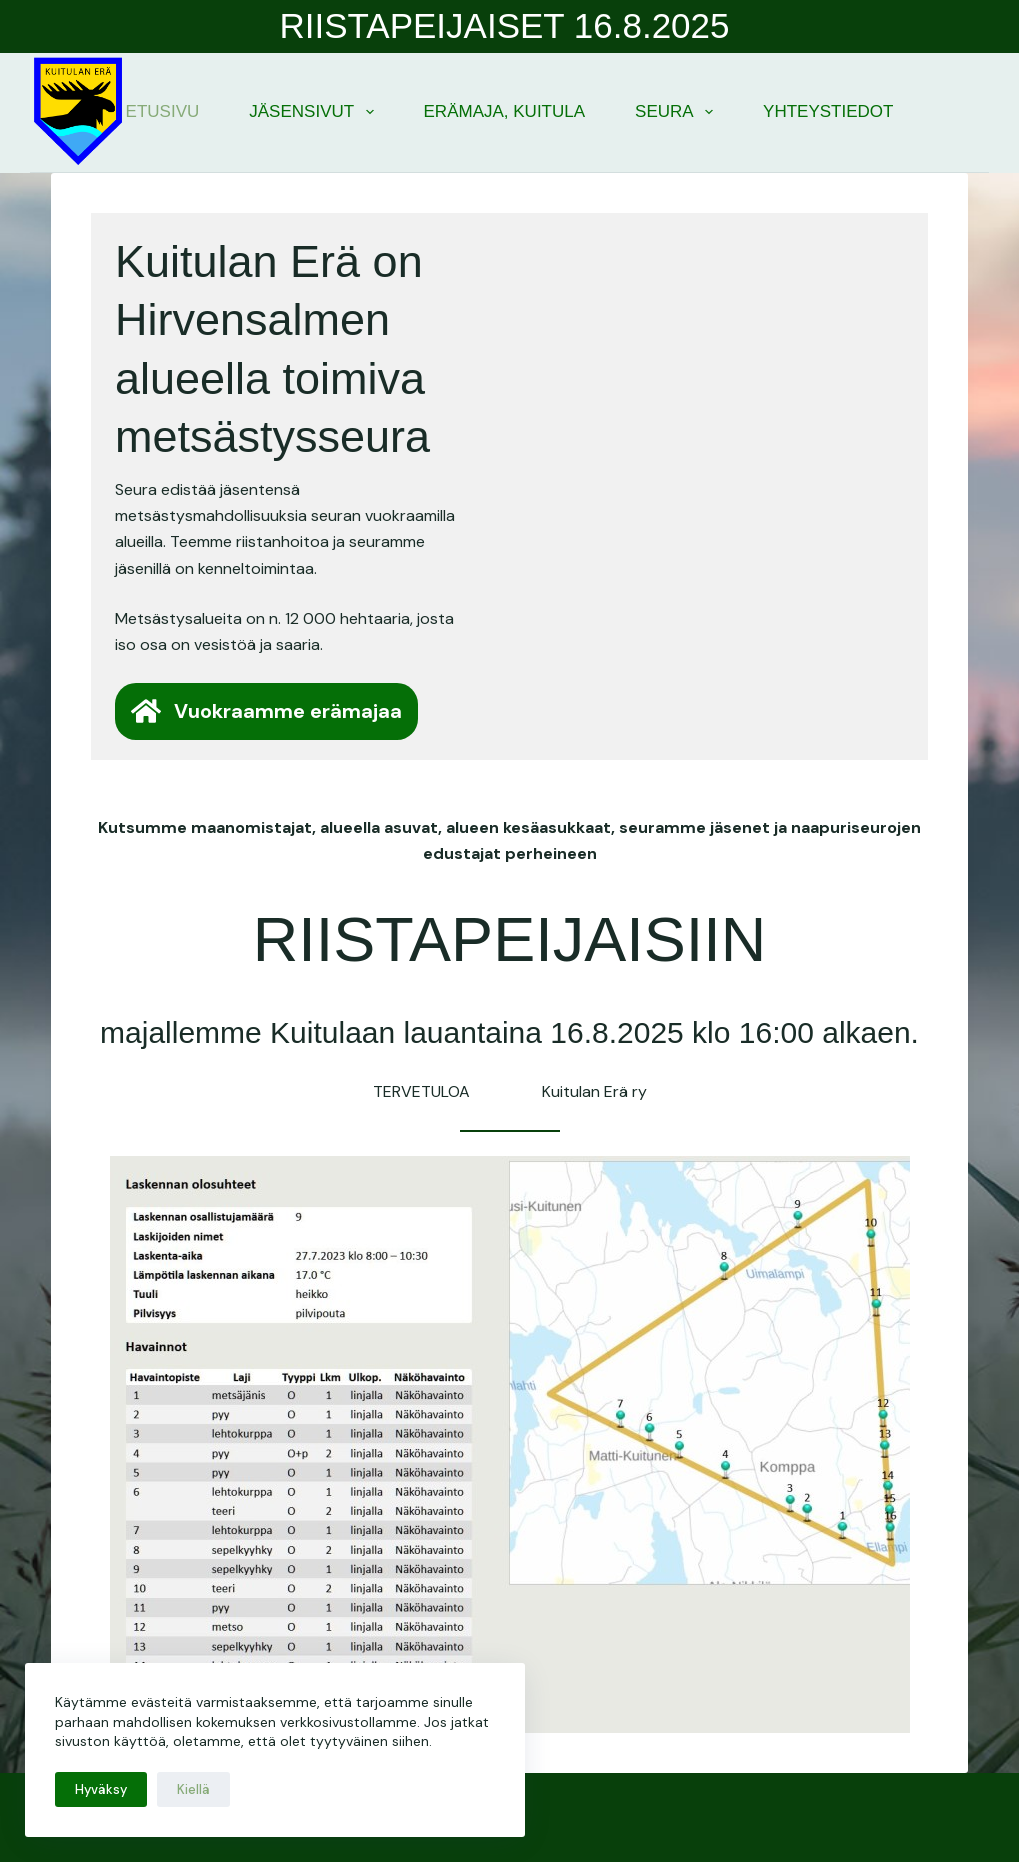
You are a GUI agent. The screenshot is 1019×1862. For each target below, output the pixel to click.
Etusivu (163, 111)
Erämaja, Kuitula (505, 111)
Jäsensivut (315, 112)
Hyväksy (101, 1789)
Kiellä (193, 1789)
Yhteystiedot (828, 111)
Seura (678, 112)
